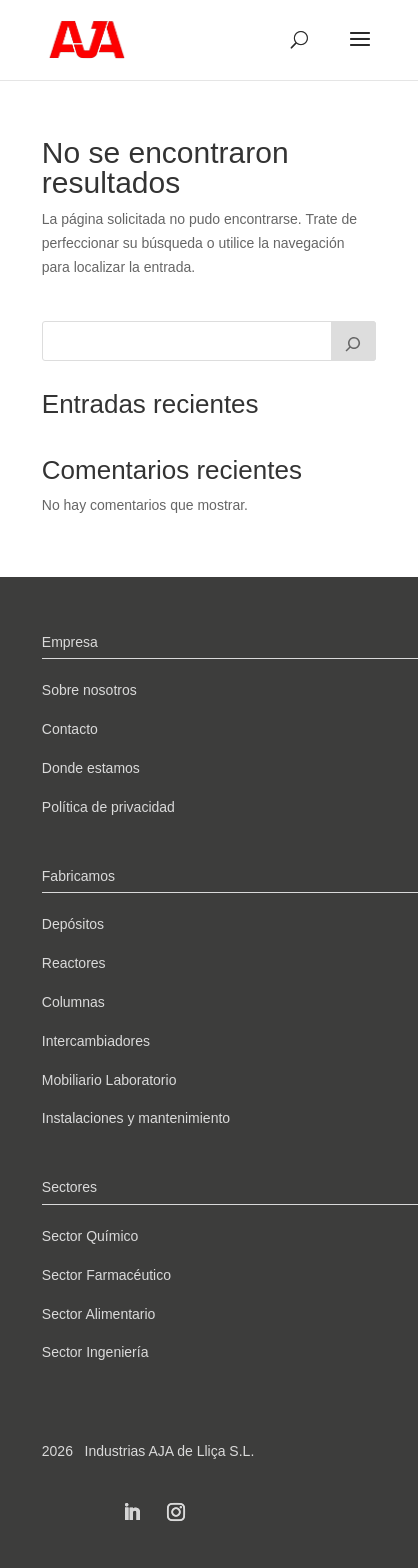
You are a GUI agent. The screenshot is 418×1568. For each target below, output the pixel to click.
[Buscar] (354, 341)
